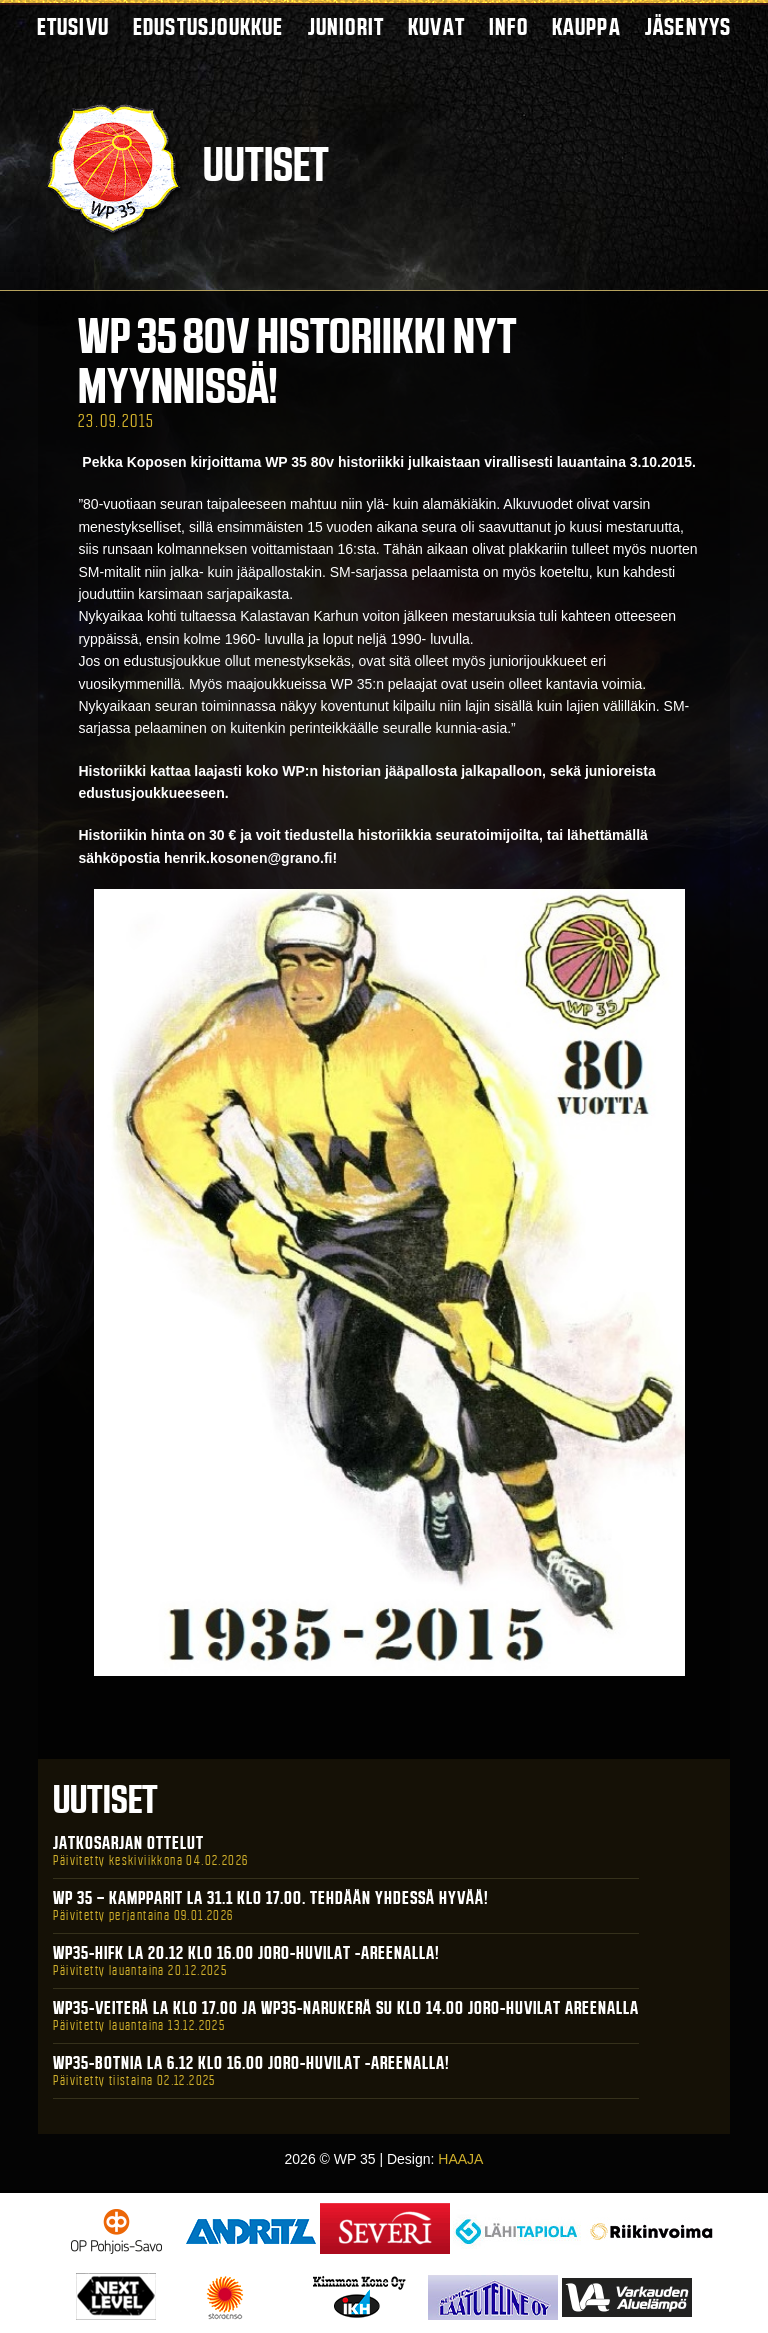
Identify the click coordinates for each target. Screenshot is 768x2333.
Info (508, 26)
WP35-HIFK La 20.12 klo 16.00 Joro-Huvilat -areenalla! (246, 1953)
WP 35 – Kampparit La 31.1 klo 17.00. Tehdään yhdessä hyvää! (271, 1898)
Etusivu (73, 26)
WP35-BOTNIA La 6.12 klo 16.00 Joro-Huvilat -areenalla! (251, 2063)
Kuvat (436, 26)
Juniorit (346, 26)
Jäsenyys (688, 26)
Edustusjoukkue (208, 26)
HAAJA (460, 2159)
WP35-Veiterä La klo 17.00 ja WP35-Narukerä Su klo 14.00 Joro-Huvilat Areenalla (346, 2008)
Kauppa (586, 26)
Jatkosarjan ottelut (128, 1843)
